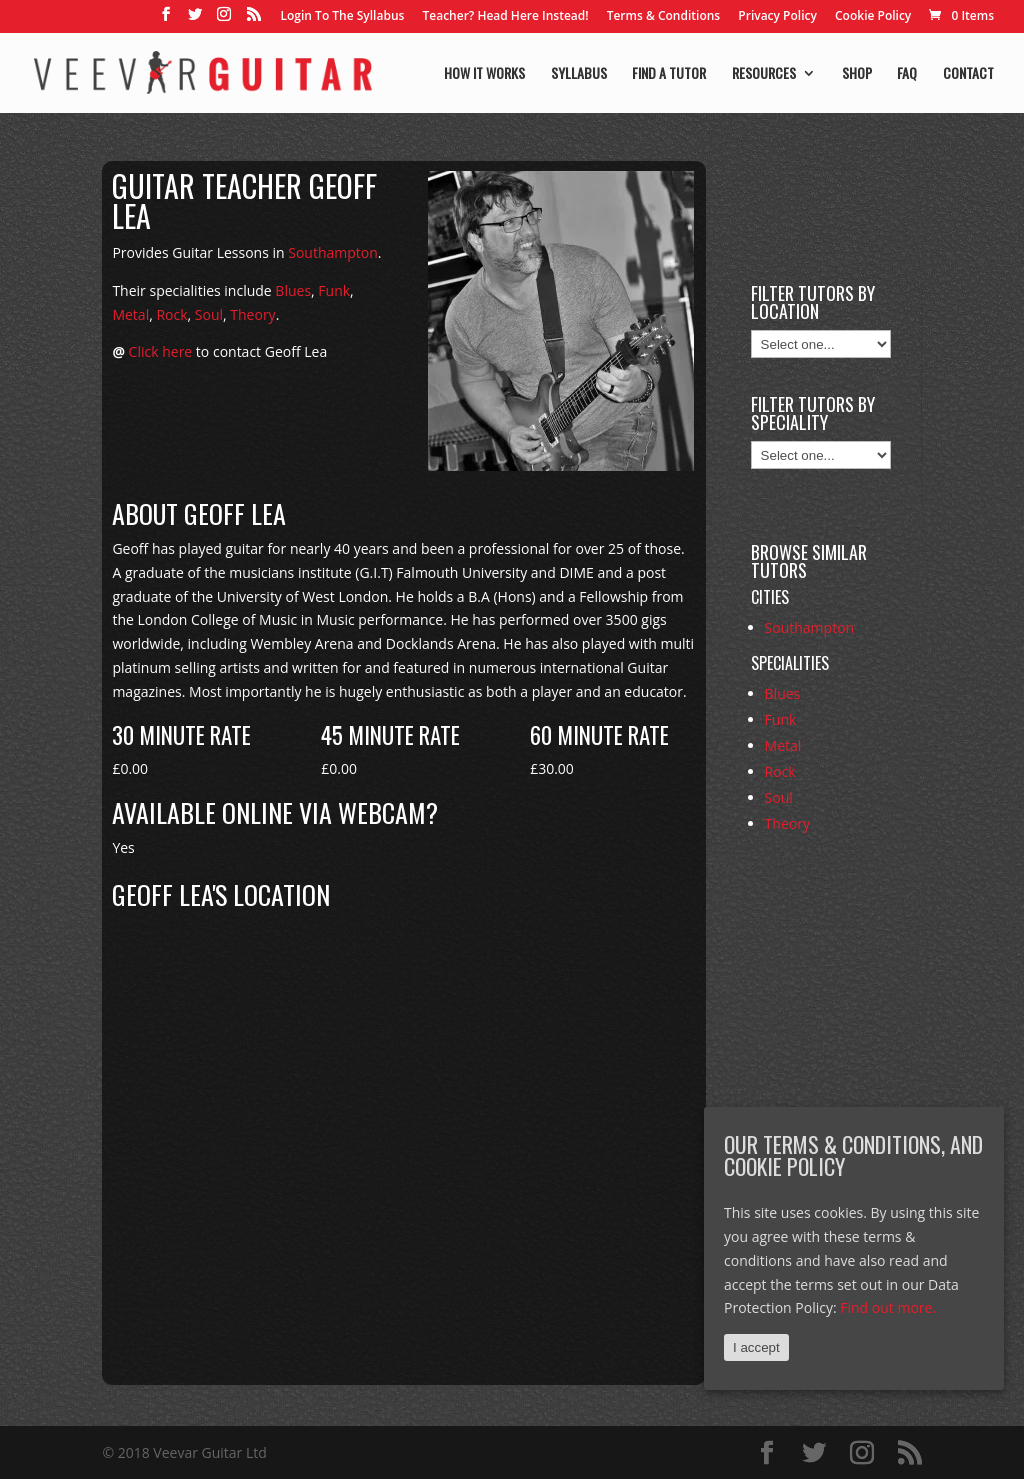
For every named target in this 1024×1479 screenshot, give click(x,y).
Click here (161, 351)
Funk (334, 290)
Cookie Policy (873, 17)
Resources (764, 74)
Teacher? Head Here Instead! (505, 17)
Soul (209, 314)
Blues (293, 290)
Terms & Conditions (664, 17)
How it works (484, 74)
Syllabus (579, 74)
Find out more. (888, 1307)
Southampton (333, 252)
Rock (171, 314)
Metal (130, 314)
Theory (252, 314)
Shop (857, 74)
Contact (968, 74)
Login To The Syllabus (343, 17)
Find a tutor (669, 74)
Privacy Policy (777, 17)
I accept (756, 1347)
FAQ (907, 74)
